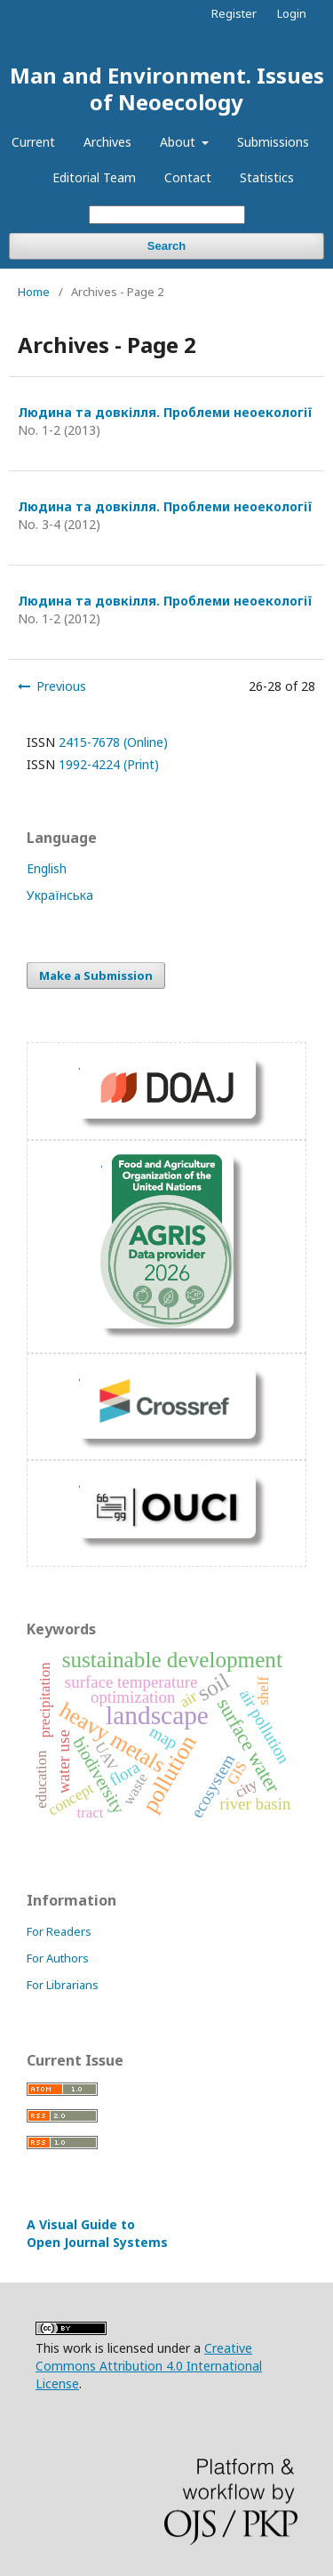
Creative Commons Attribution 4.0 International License (149, 2365)
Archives (107, 141)
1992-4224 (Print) (109, 764)
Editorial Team (94, 177)
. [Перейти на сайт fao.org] (101, 1162)
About (179, 141)
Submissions (273, 141)
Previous (61, 686)
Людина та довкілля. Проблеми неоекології (165, 412)
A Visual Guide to (97, 2233)
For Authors (58, 1958)
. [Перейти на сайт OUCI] (79, 1482)
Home (34, 292)
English (47, 868)
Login (291, 13)
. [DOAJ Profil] (79, 1064)
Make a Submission (96, 975)
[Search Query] (167, 214)
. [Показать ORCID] (79, 1376)
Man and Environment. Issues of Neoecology (167, 88)
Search (166, 246)
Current (33, 141)
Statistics (267, 177)
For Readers (59, 1931)
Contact (187, 177)
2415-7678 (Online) (113, 742)
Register (234, 13)
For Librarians (63, 1985)
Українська (60, 895)
